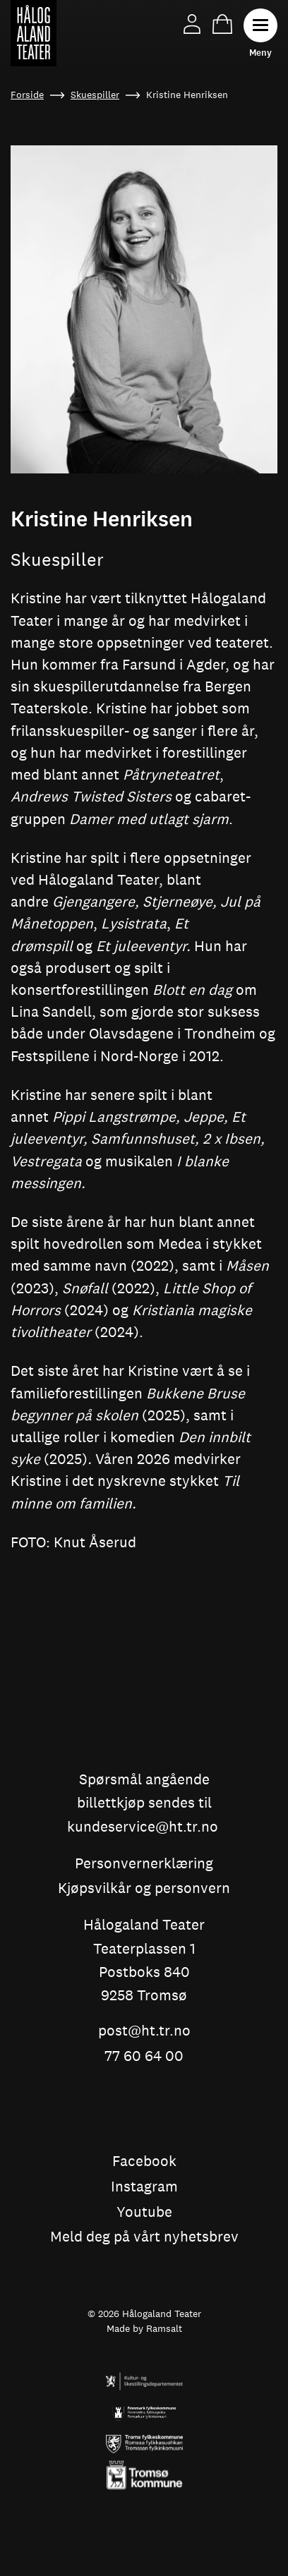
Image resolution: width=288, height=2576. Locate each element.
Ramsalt (164, 2328)
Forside (27, 94)
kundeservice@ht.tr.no (142, 1827)
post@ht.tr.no (144, 2031)
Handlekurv (222, 24)
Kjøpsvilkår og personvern (144, 1889)
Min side (192, 24)
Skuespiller (95, 94)
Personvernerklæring (144, 1864)
